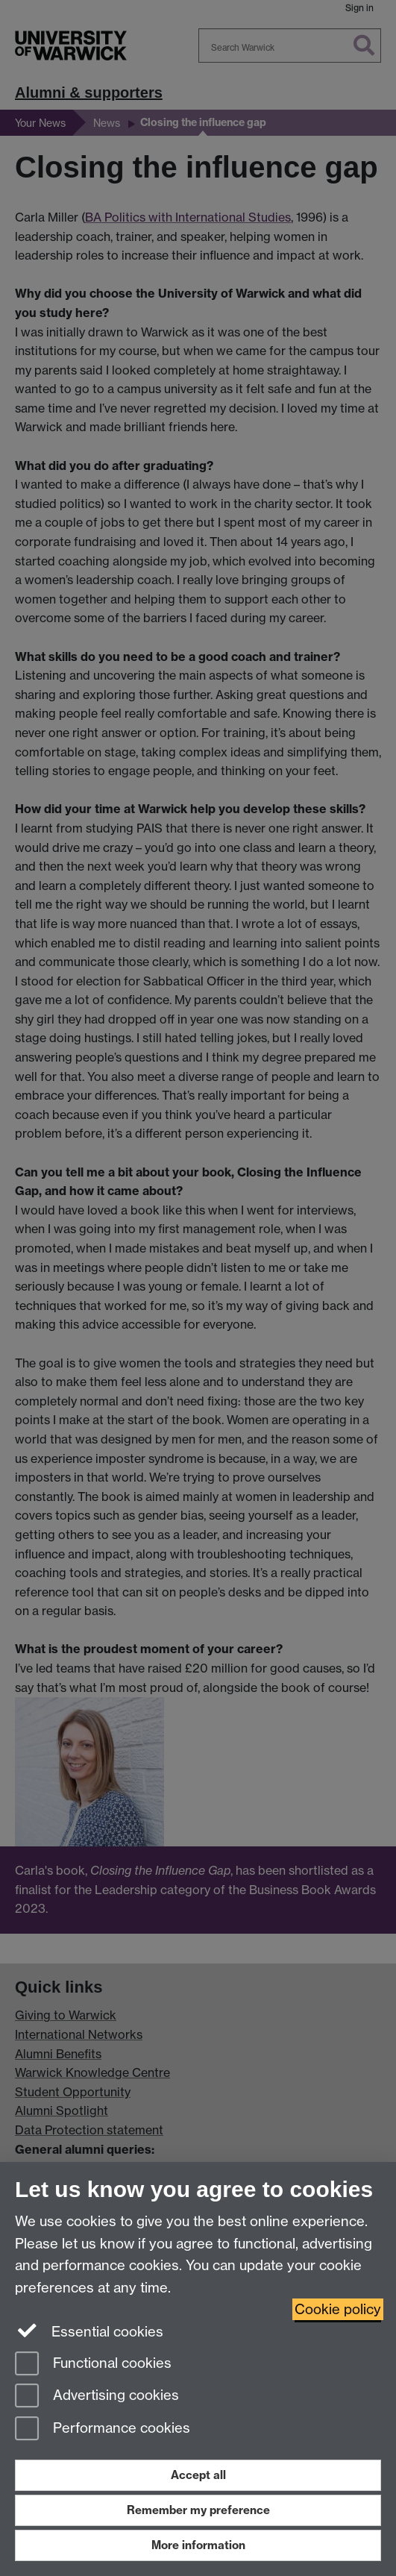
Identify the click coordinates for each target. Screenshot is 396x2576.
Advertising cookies (97, 2396)
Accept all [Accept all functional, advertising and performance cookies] (198, 2475)
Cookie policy (338, 2309)
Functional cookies (93, 2364)
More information (198, 2545)
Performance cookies (102, 2429)
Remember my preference (198, 2510)
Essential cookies (89, 2330)
